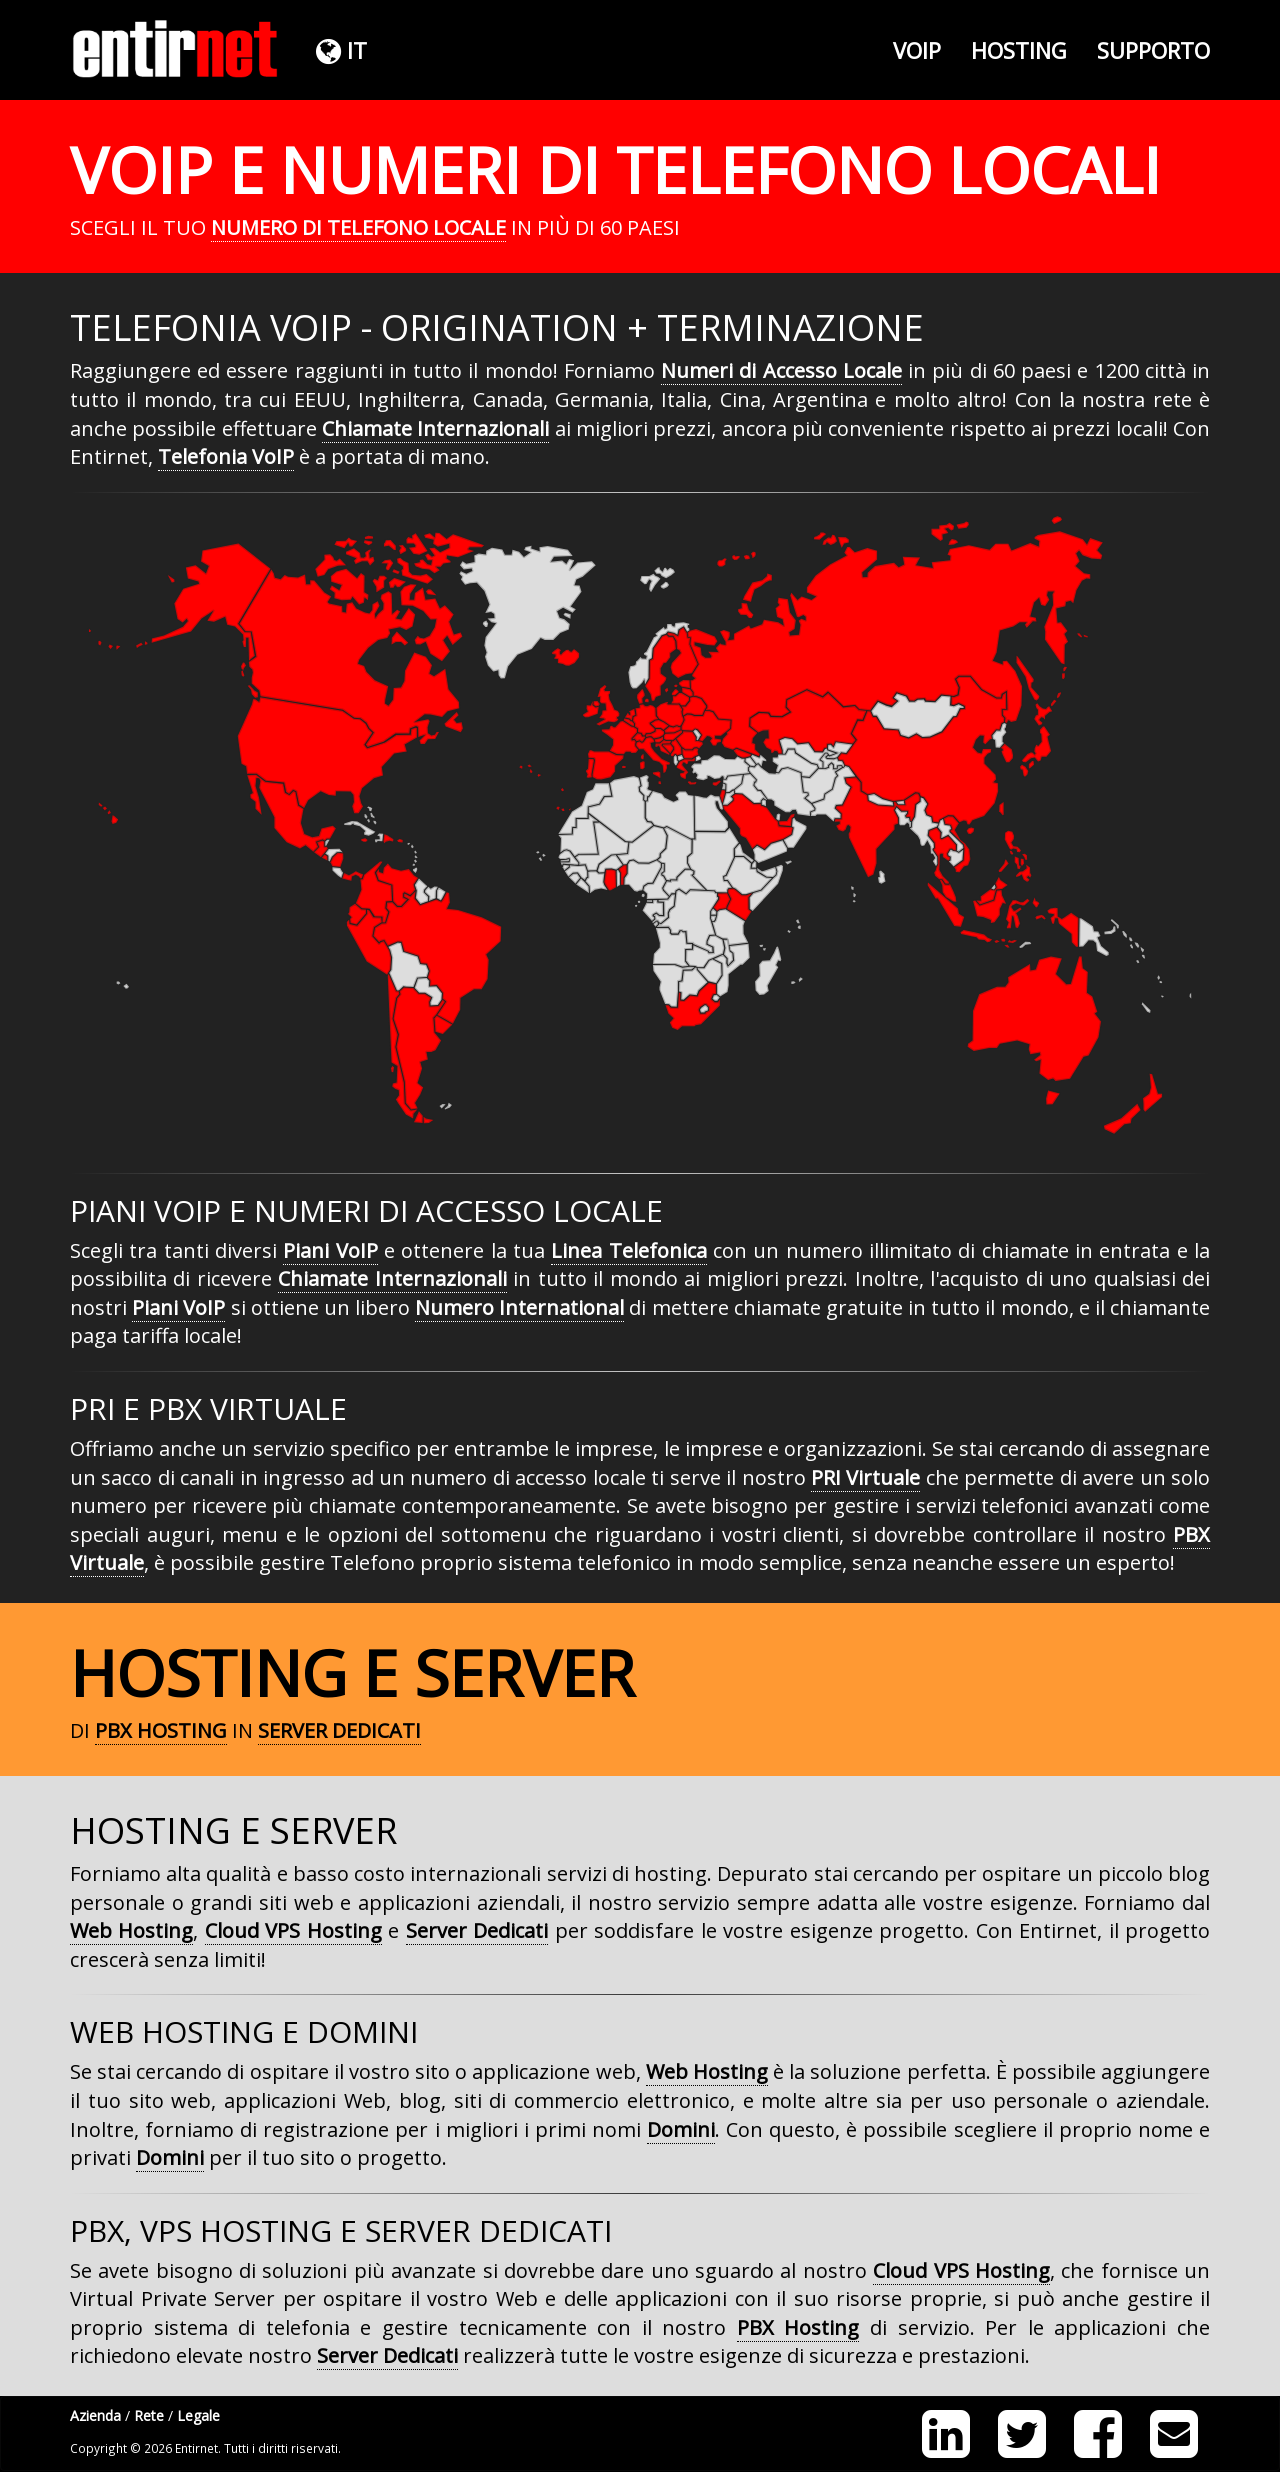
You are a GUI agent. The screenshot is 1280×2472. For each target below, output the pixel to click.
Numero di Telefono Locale (358, 227)
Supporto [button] (1153, 50)
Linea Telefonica (628, 1250)
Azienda (95, 2415)
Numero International (519, 1307)
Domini (681, 2129)
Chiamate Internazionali (435, 428)
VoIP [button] (917, 50)
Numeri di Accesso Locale (781, 370)
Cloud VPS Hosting (293, 1930)
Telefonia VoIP (226, 456)
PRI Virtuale (865, 1477)
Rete (149, 2415)
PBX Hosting (161, 1730)
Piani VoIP (330, 1250)
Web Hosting (131, 1930)
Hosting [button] (1019, 50)
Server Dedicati (339, 1730)
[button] (339, 50)
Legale (198, 2415)
